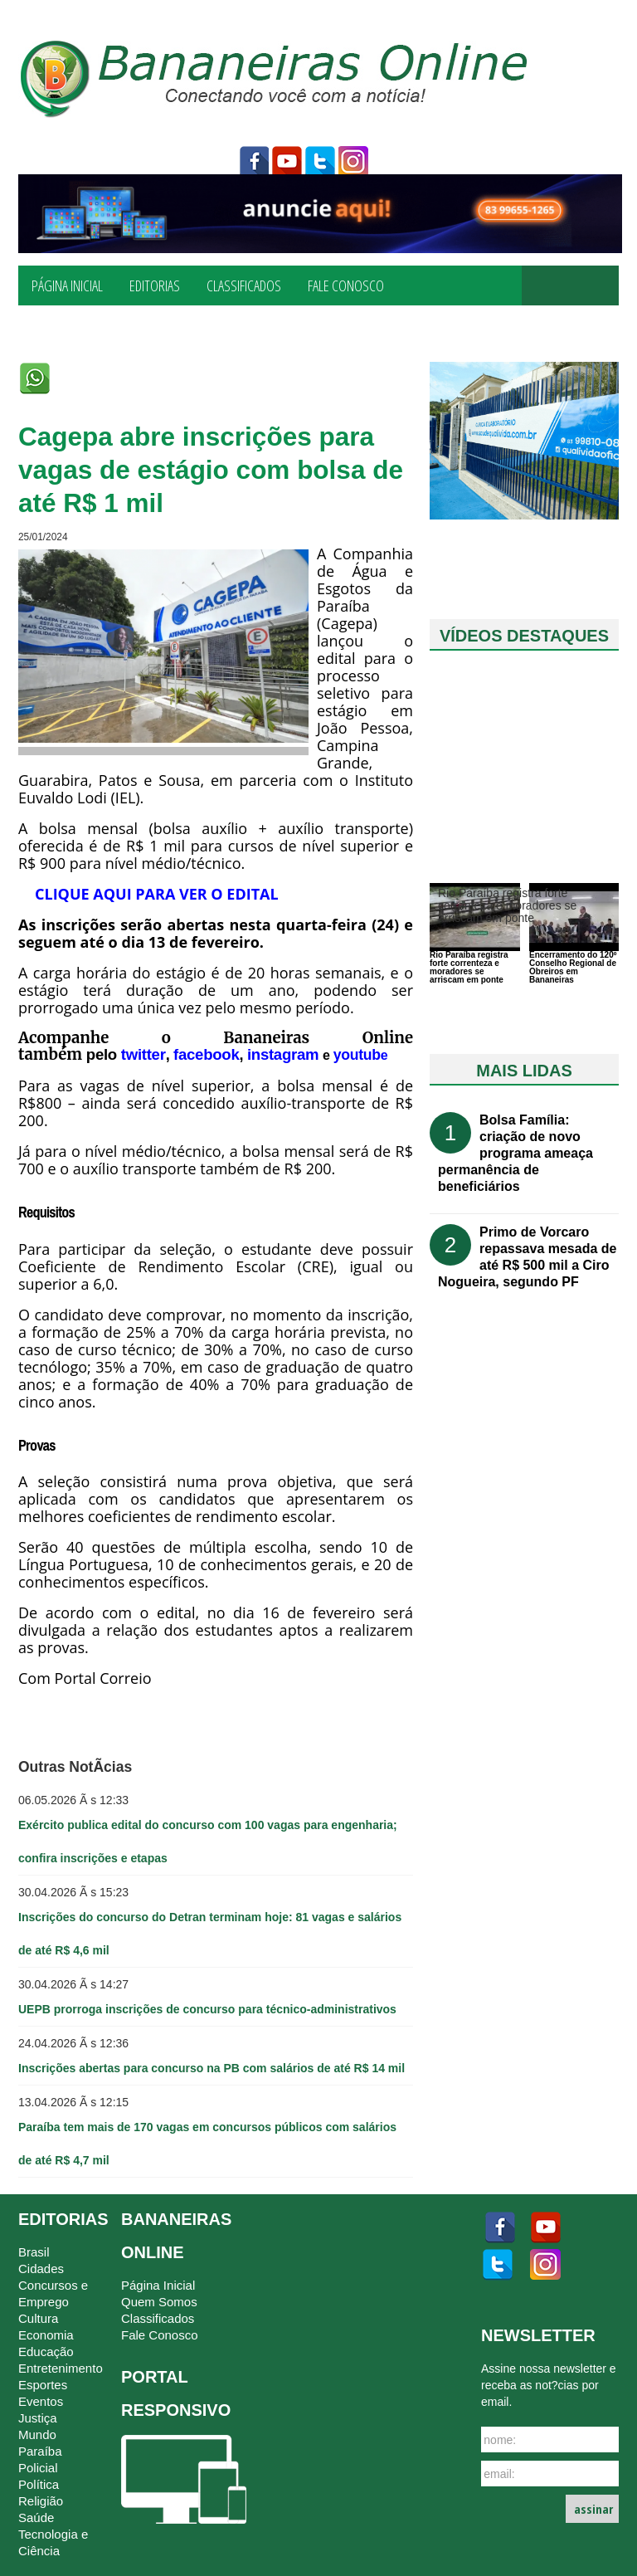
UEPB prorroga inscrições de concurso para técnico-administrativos (207, 2009)
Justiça (37, 2418)
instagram (353, 161)
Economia (46, 2335)
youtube (287, 161)
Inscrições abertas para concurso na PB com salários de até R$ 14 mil (211, 2068)
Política (38, 2484)
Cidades (41, 2268)
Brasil (34, 2252)
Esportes (42, 2385)
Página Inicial (67, 285)
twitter (320, 161)
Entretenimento (60, 2368)
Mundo (37, 2434)
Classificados (244, 285)
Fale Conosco (346, 285)
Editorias (154, 285)
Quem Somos (159, 2302)
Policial (38, 2468)
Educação (46, 2351)
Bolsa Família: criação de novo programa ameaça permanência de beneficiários (515, 1153)
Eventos (40, 2401)
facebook (254, 161)
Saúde (36, 2517)
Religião (40, 2501)
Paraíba (40, 2451)
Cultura (38, 2318)
